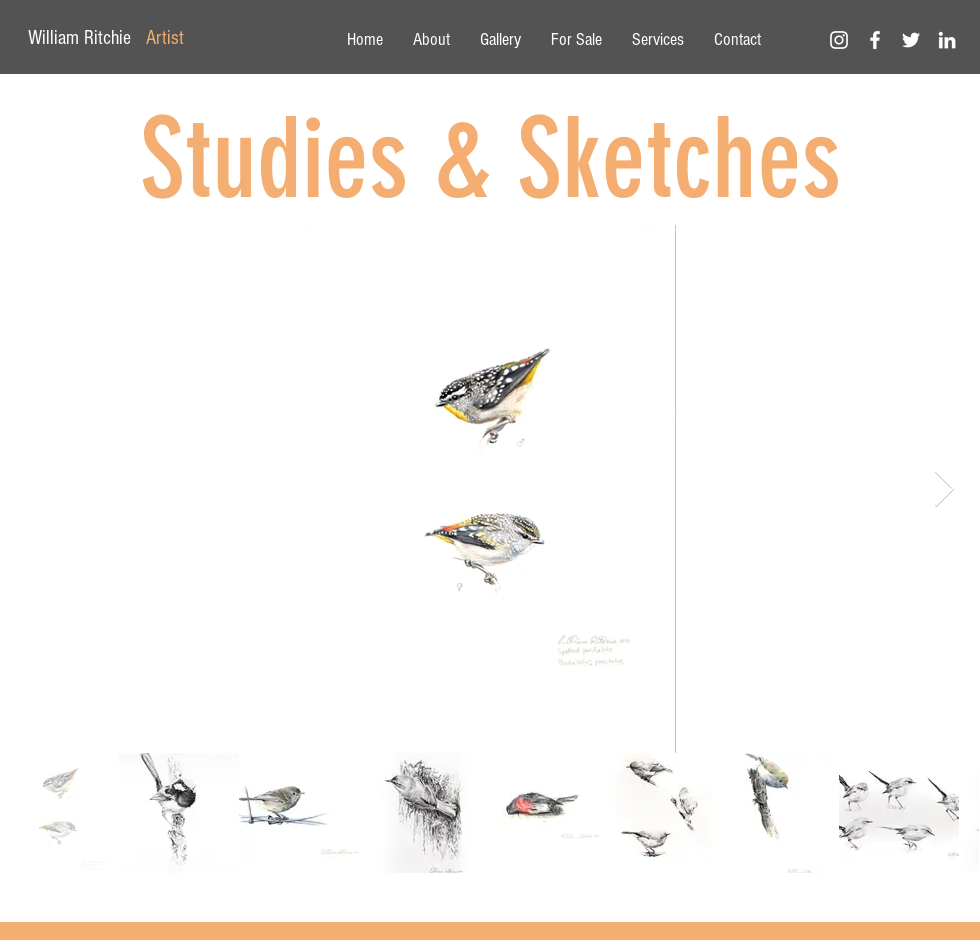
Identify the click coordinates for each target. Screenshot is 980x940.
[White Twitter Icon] (911, 40)
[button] (500, 40)
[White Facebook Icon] (875, 40)
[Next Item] (944, 489)
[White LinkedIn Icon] (947, 40)
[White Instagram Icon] (839, 40)
